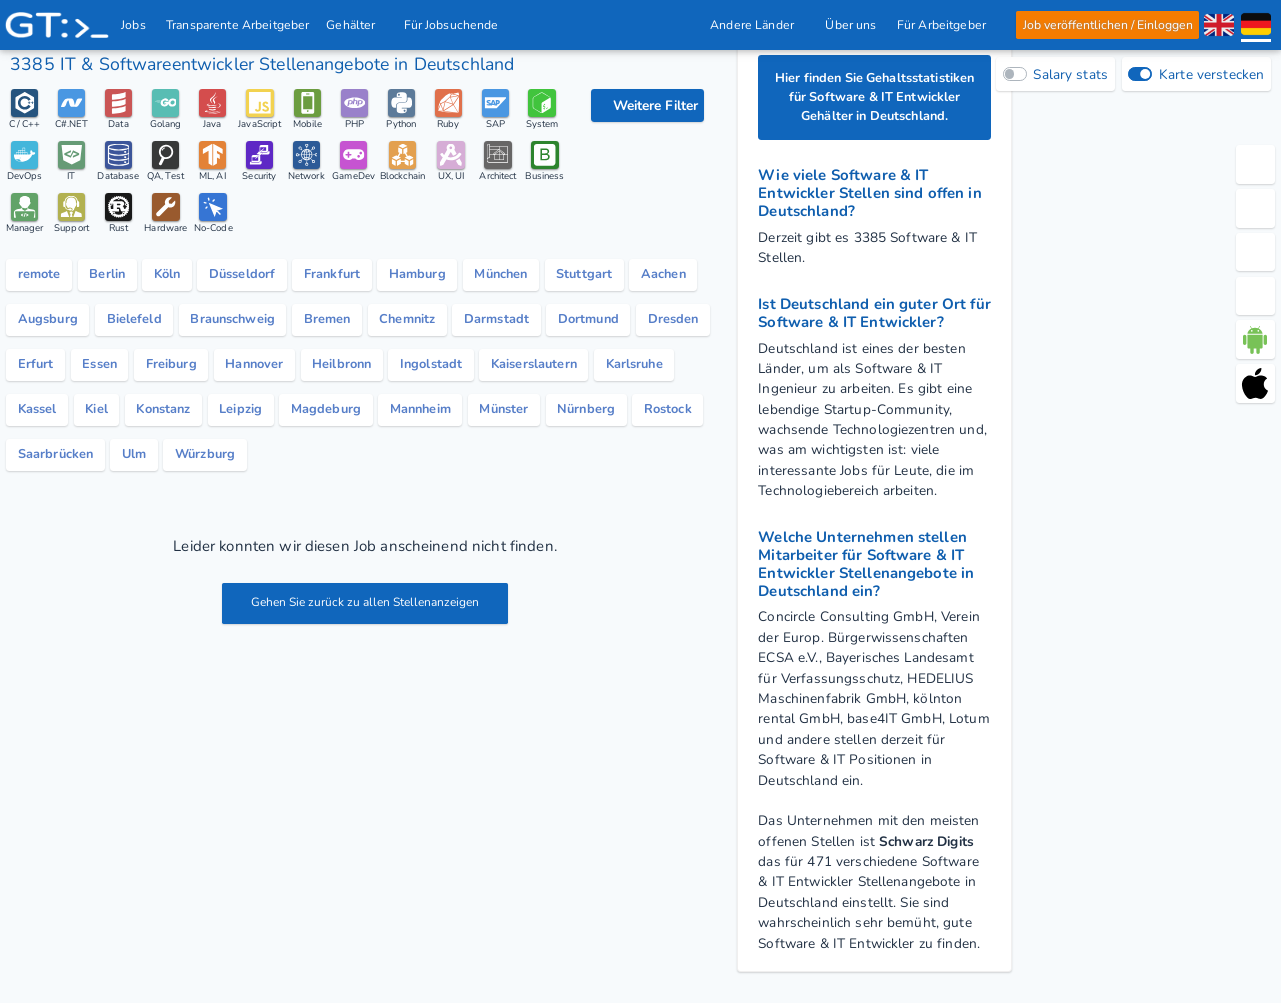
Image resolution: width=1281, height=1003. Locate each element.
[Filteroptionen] (647, 105)
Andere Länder (757, 25)
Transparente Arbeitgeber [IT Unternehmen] (238, 25)
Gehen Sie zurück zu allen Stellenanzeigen (365, 614)
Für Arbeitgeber (946, 25)
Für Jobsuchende (457, 25)
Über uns (850, 25)
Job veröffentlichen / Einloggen (1107, 25)
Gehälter (357, 25)
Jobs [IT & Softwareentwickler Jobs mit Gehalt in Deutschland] (134, 25)
